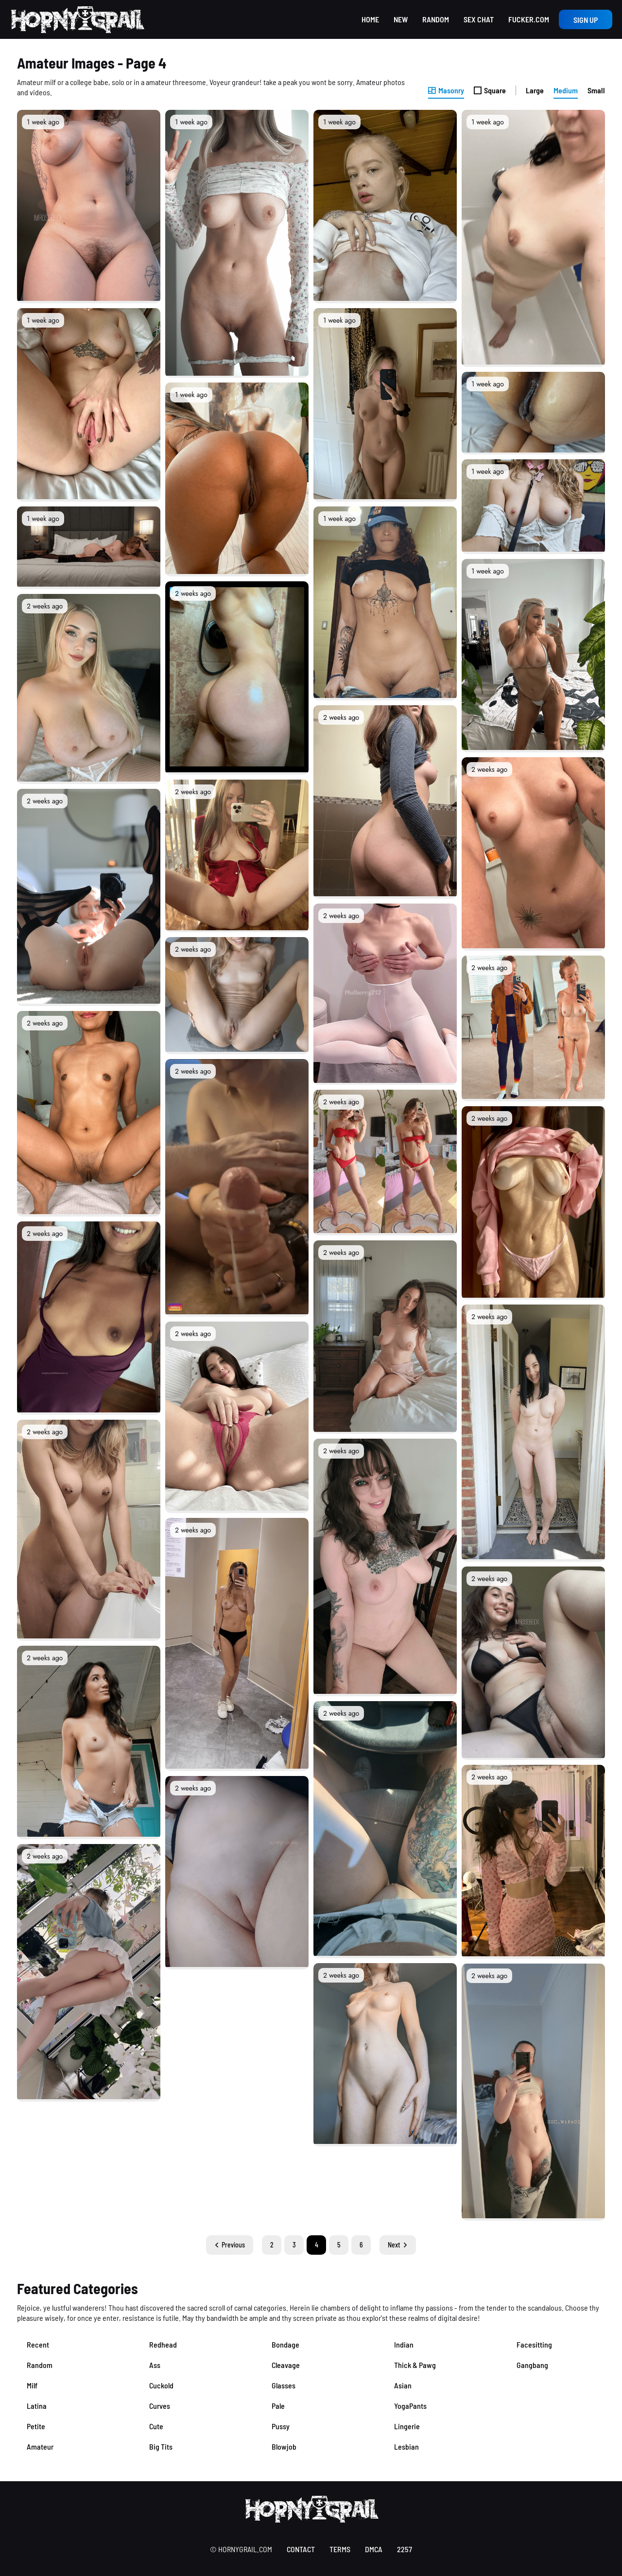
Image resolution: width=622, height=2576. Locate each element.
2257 (404, 2549)
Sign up (585, 19)
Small (596, 90)
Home (370, 19)
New (401, 19)
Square (490, 90)
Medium (565, 90)
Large (535, 90)
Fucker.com (528, 19)
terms (339, 2549)
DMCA (373, 2549)
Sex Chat (479, 19)
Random (435, 19)
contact (301, 2549)
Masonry (446, 90)
